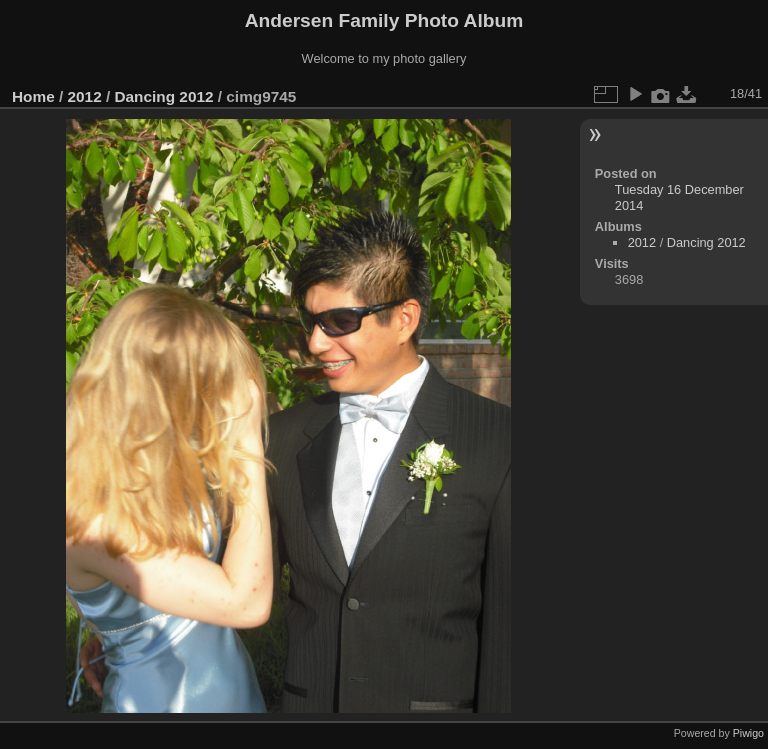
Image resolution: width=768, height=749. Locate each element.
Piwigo (748, 733)
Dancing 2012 (163, 96)
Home (33, 96)
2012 (85, 96)
